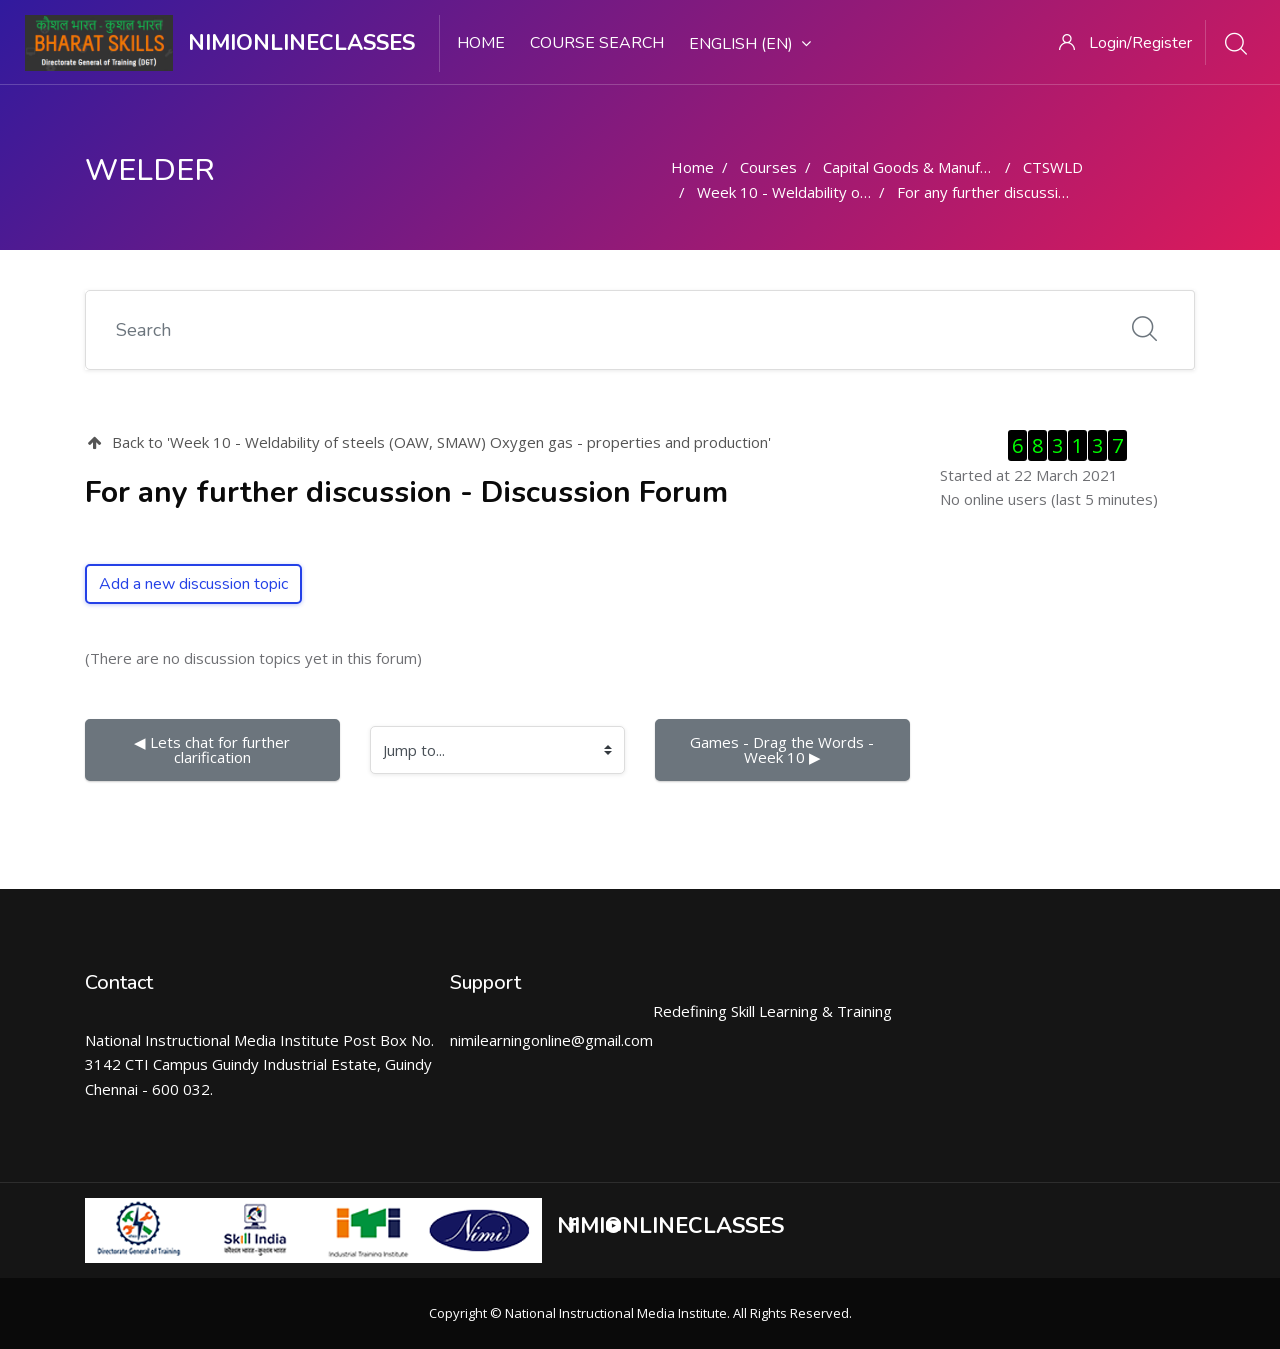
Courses (768, 167)
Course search (597, 43)
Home (481, 43)
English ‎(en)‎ (750, 44)
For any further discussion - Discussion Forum (1053, 192)
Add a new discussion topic (193, 584)
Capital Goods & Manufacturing (929, 167)
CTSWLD (1053, 167)
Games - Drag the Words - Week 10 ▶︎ (784, 749)
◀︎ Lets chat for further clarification (214, 749)
